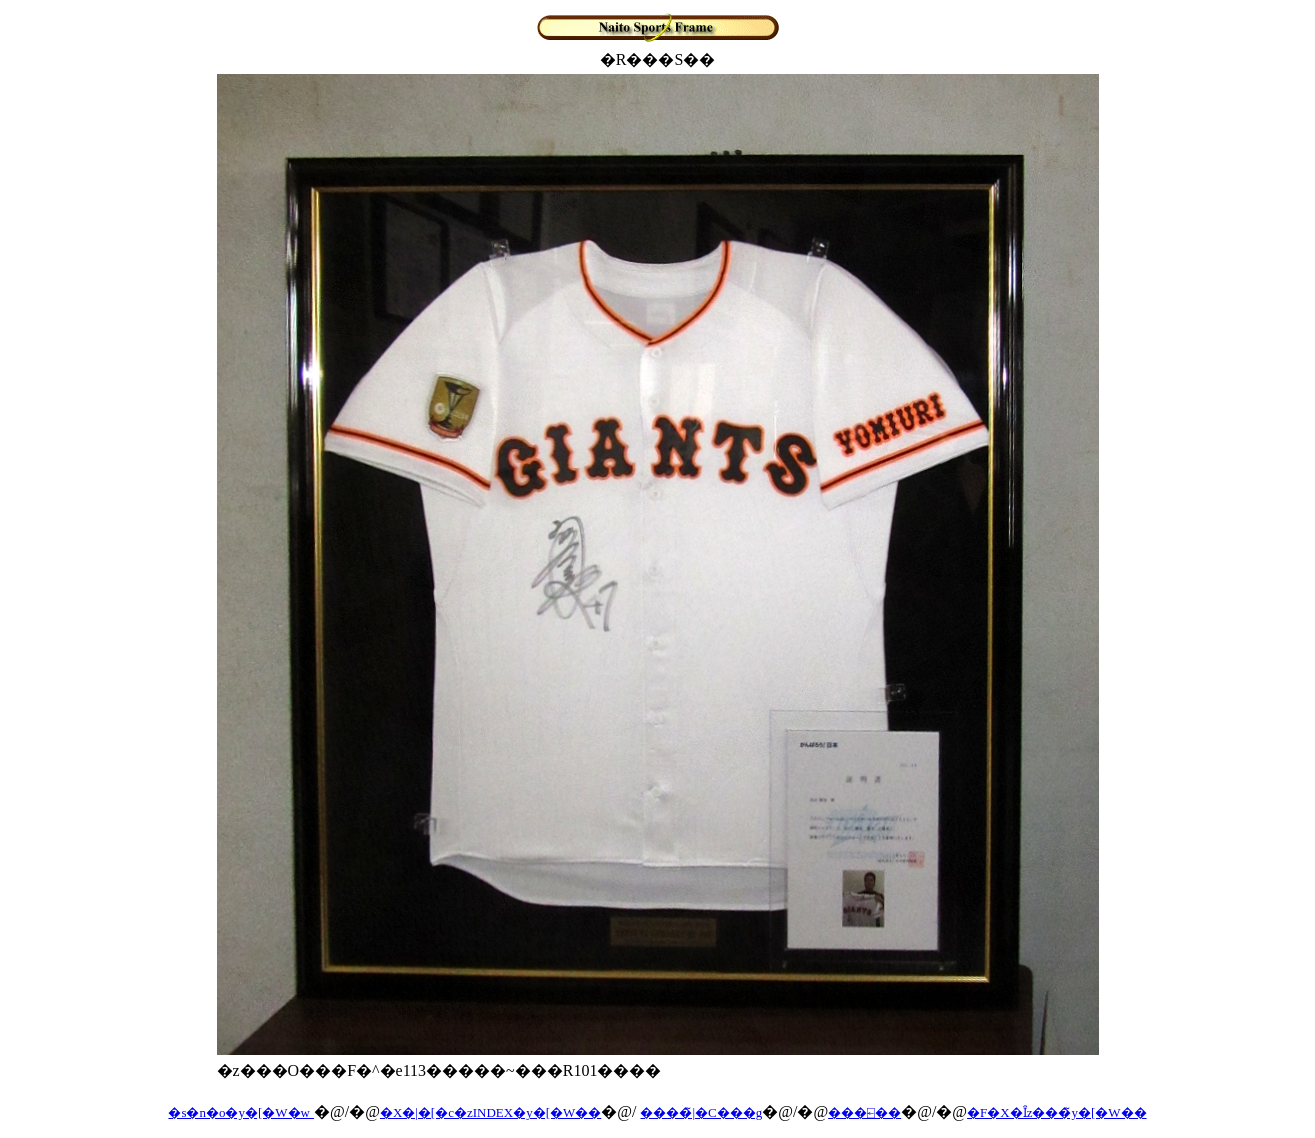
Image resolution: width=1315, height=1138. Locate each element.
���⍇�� (864, 1112)
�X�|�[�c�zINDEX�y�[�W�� (490, 1112)
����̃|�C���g (701, 1112)
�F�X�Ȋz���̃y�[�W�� (1057, 1112)
